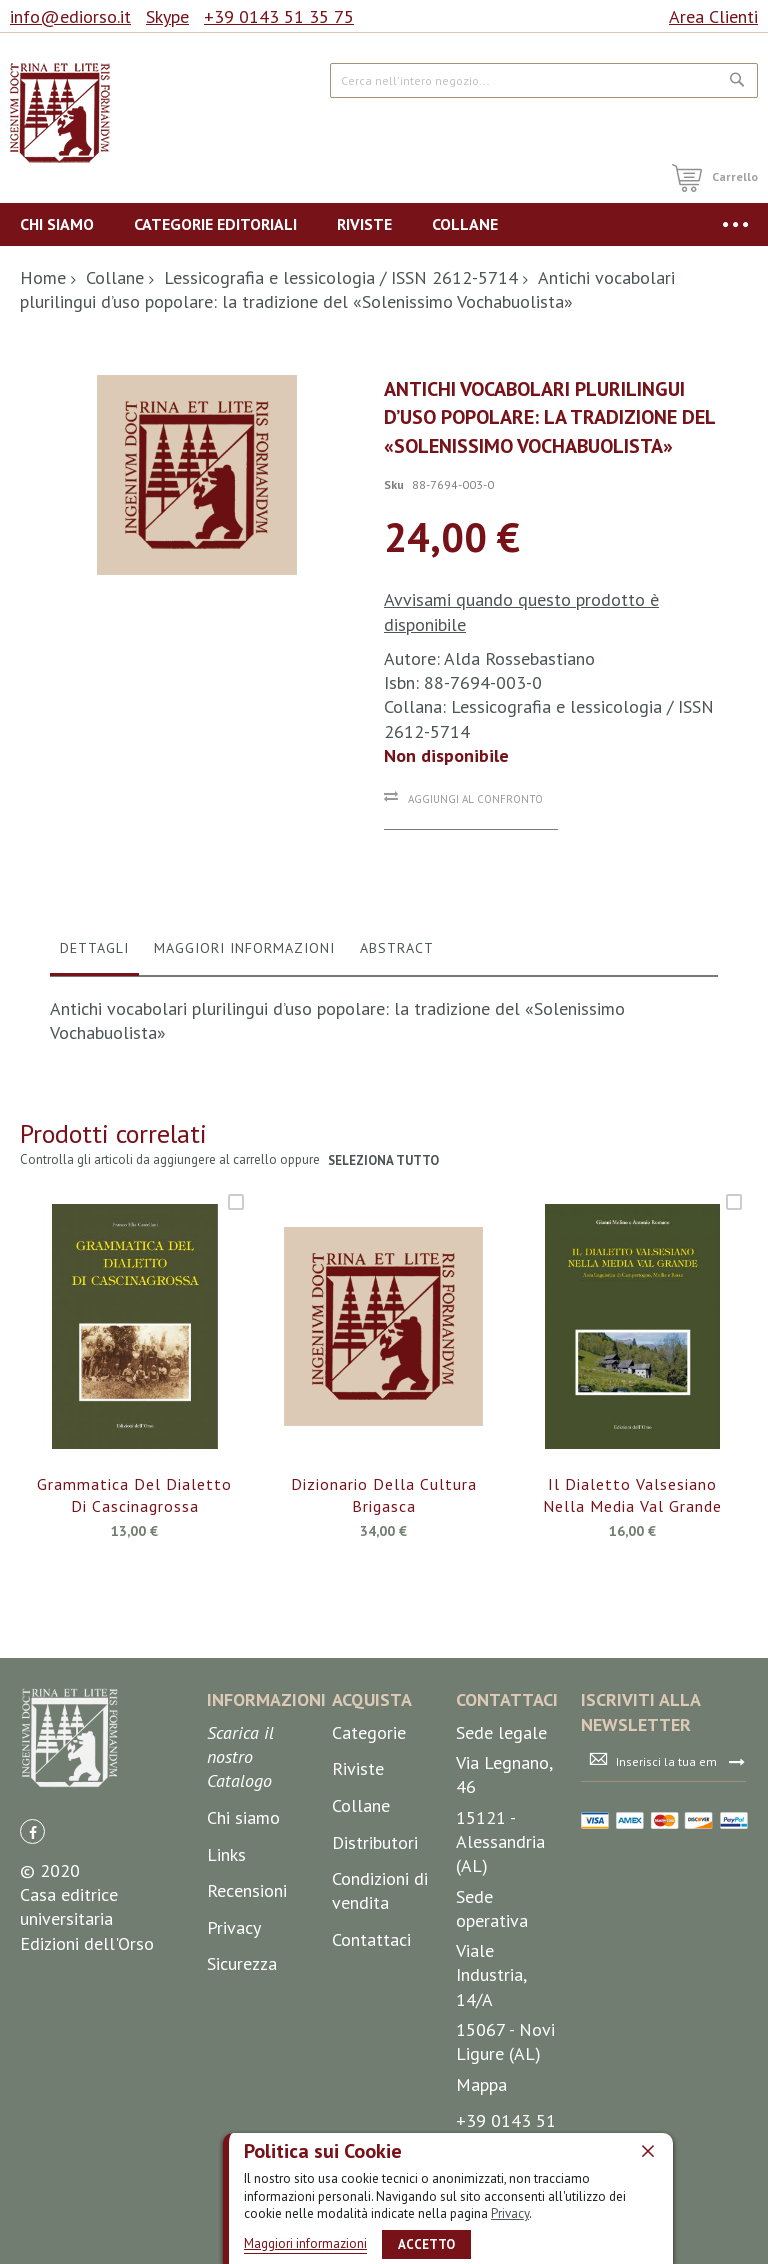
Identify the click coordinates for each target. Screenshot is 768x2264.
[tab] (94, 953)
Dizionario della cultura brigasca (384, 1495)
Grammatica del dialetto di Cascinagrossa (134, 1495)
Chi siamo (243, 1817)
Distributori (375, 1842)
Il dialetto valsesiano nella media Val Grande (632, 1495)
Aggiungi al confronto (475, 799)
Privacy (510, 2213)
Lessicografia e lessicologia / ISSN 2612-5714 (341, 277)
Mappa (481, 2084)
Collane (115, 277)
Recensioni (247, 1890)
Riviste (358, 1768)
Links (226, 1854)
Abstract (397, 948)
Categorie (369, 1732)
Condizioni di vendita (380, 1890)
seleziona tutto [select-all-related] (384, 1160)
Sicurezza (242, 1963)
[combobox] (544, 80)
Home (43, 277)
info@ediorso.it (70, 16)
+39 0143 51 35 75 (279, 16)
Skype (167, 16)
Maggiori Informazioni (244, 948)
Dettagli (94, 948)
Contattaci (371, 1939)
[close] (648, 2151)
